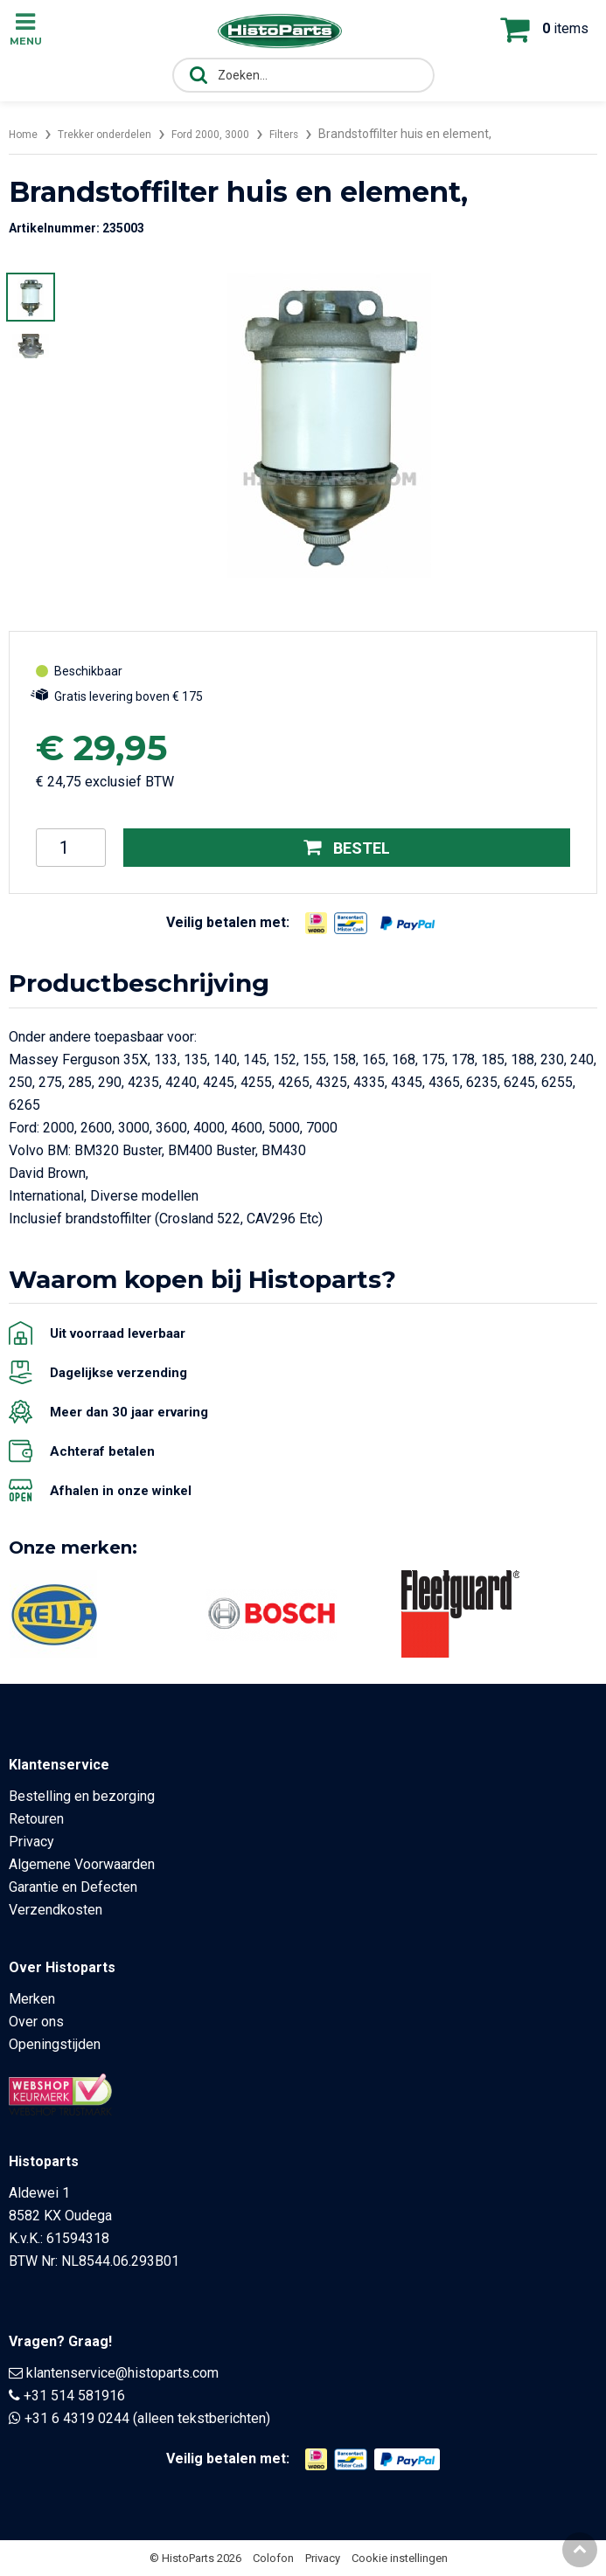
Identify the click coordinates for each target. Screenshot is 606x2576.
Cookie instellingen (400, 2558)
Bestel (346, 847)
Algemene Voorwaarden (82, 1864)
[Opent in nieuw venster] (316, 923)
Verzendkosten (55, 1909)
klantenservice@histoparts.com (122, 2373)
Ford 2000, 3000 (234, 134)
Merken (32, 1999)
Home (25, 134)
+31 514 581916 (74, 2395)
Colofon (273, 2558)
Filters (314, 134)
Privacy (31, 1841)
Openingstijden (55, 2044)
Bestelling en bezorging (82, 1796)
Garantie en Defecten (73, 1887)
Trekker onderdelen (116, 134)
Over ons (36, 2021)
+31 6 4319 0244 (76, 2418)
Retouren (36, 1819)
